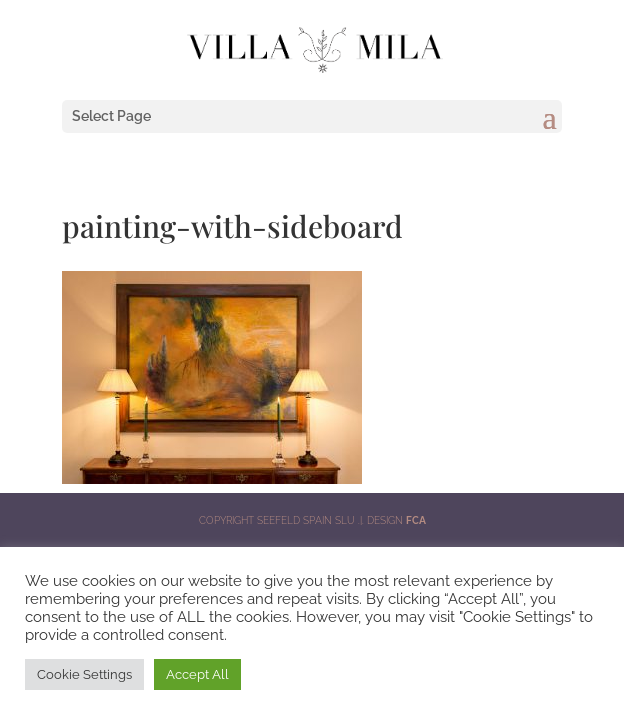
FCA (416, 520)
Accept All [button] (197, 674)
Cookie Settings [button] (84, 674)
